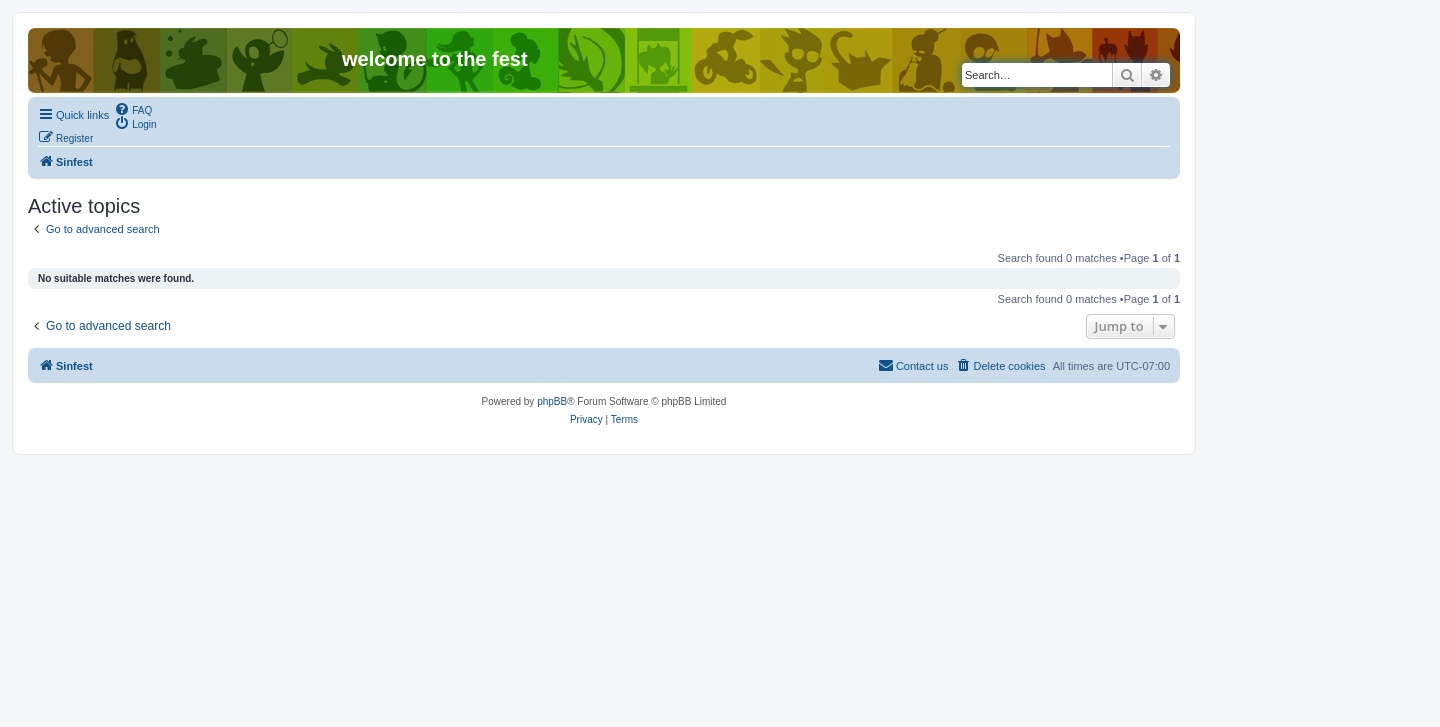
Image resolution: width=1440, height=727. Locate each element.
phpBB (552, 401)
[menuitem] (133, 109)
